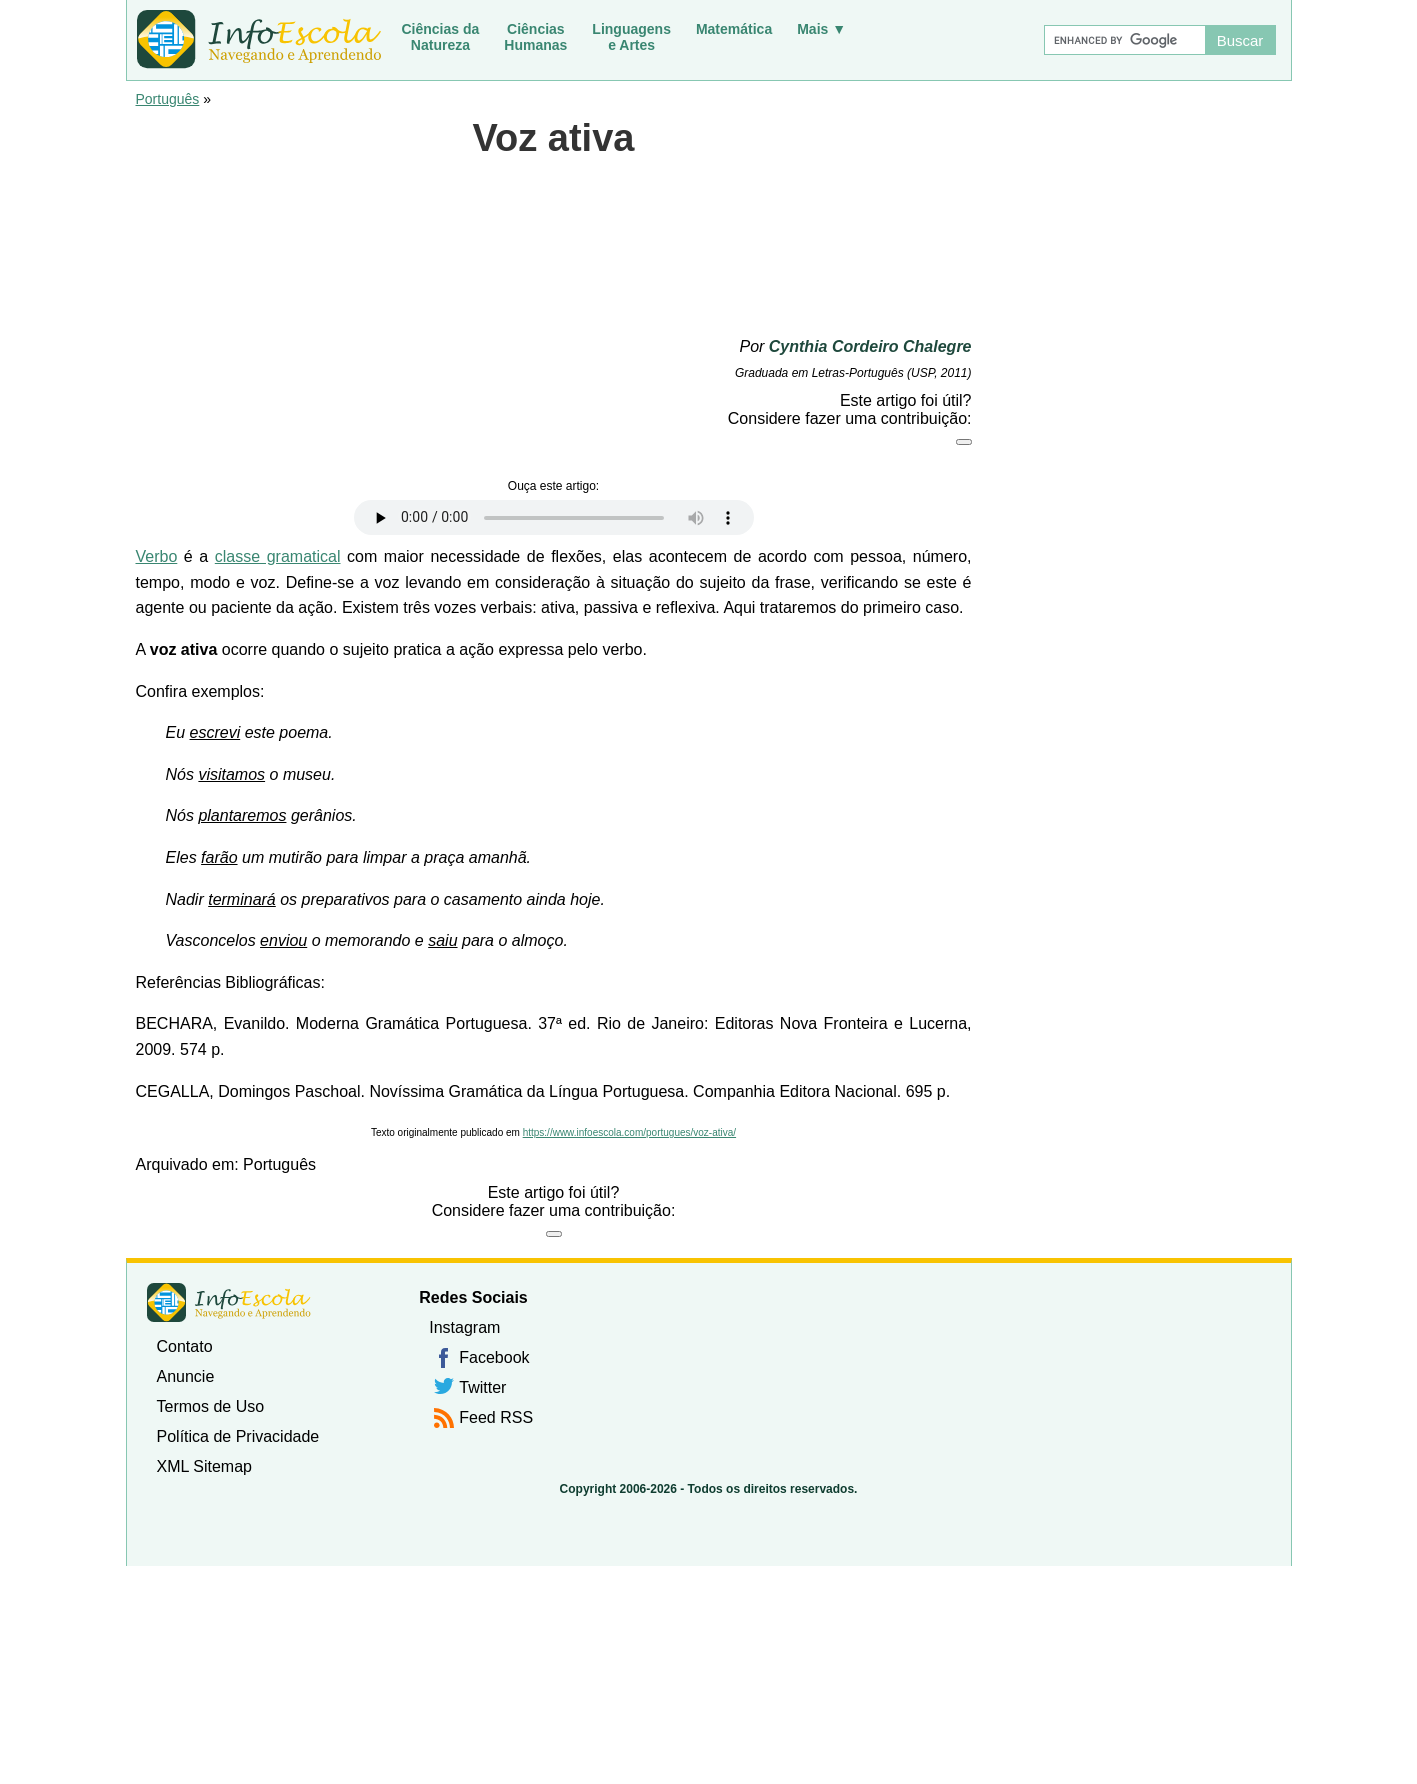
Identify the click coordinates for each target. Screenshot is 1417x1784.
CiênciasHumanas (535, 37)
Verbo (157, 556)
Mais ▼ (821, 29)
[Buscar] (1124, 40)
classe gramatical (278, 556)
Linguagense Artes (631, 37)
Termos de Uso (211, 1406)
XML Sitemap (204, 1466)
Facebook (494, 1357)
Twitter (482, 1387)
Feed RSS (496, 1417)
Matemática (734, 29)
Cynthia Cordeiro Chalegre (870, 346)
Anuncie (186, 1376)
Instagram (464, 1327)
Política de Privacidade (238, 1436)
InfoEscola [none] (229, 1302)
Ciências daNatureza (441, 37)
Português (168, 99)
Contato (185, 1346)
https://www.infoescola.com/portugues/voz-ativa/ (629, 1132)
